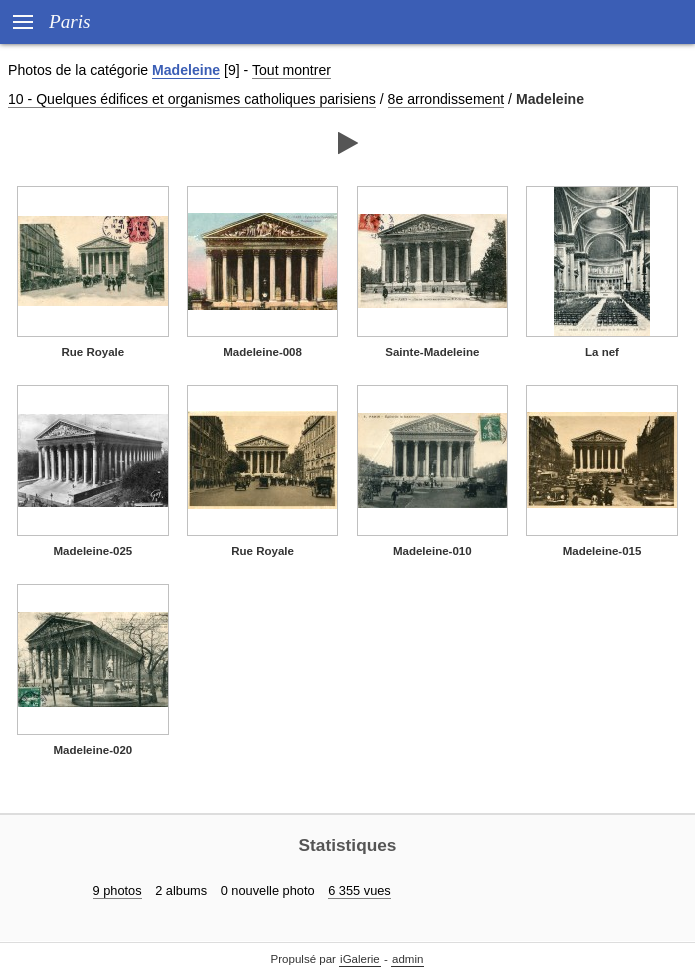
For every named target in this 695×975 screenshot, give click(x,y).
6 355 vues (359, 890)
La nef (602, 352)
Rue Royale (93, 352)
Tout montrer (291, 70)
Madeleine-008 (262, 352)
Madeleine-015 (602, 551)
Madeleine (186, 70)
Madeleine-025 (92, 551)
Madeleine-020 (92, 750)
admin (407, 959)
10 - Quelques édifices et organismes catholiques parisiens (192, 99)
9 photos (117, 890)
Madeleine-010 (432, 551)
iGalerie (360, 959)
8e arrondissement (446, 99)
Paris (70, 21)
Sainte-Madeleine (432, 352)
